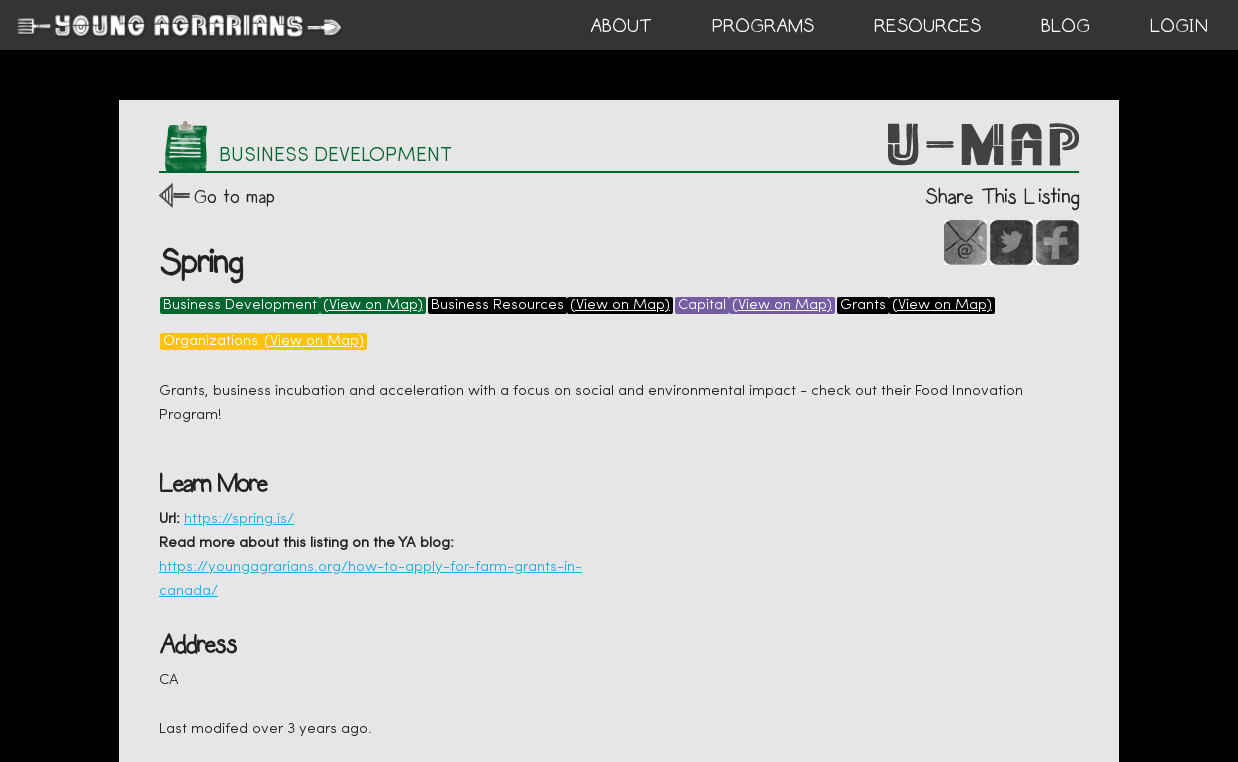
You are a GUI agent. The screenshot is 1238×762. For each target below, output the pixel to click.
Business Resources (497, 305)
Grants (863, 305)
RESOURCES (927, 26)
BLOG (1065, 26)
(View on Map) (373, 305)
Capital (702, 305)
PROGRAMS (763, 26)
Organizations (210, 341)
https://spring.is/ (239, 519)
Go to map (234, 196)
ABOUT (621, 26)
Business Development (240, 305)
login (1179, 26)
